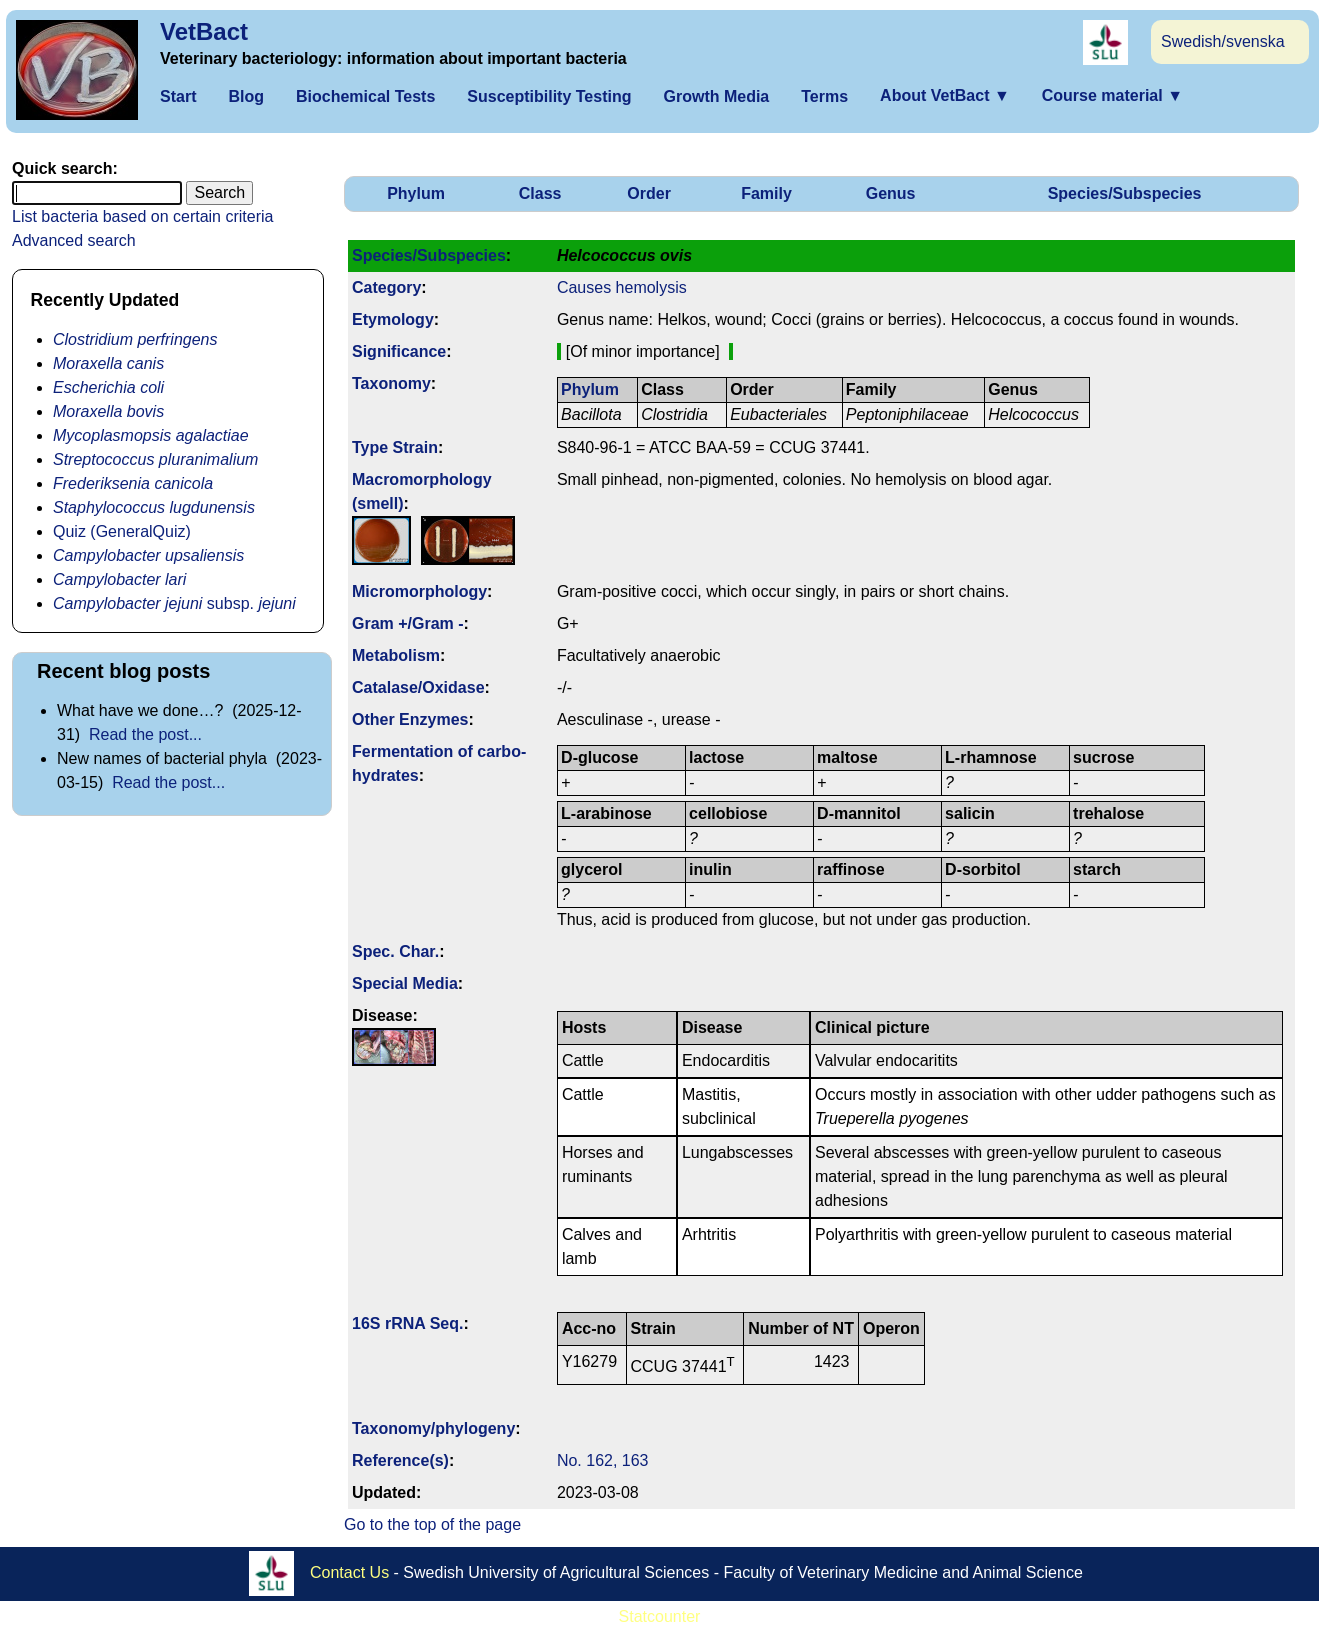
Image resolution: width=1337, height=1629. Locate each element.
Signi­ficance (399, 351)
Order (649, 193)
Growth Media (716, 96)
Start (178, 96)
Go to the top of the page (432, 1524)
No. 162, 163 (603, 1460)
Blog (246, 96)
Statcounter (660, 1616)
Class (540, 193)
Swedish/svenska (1223, 41)
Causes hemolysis (622, 287)
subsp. (174, 603)
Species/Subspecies (1125, 193)
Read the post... (145, 734)
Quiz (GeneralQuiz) (122, 531)
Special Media (405, 983)
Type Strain (395, 447)
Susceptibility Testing (549, 96)
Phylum (416, 193)
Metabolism (396, 655)
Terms (824, 96)
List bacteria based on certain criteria (142, 216)
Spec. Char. (395, 951)
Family (766, 193)
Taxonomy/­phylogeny (433, 1428)
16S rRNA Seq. (407, 1323)
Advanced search (74, 240)
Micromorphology (419, 591)
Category (386, 287)
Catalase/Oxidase (418, 687)
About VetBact (945, 95)
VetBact (204, 31)
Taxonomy (391, 383)
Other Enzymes (410, 719)
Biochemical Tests (365, 96)
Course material (1112, 95)
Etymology (393, 319)
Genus (891, 193)
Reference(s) (400, 1460)
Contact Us (349, 1571)
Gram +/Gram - (408, 623)
